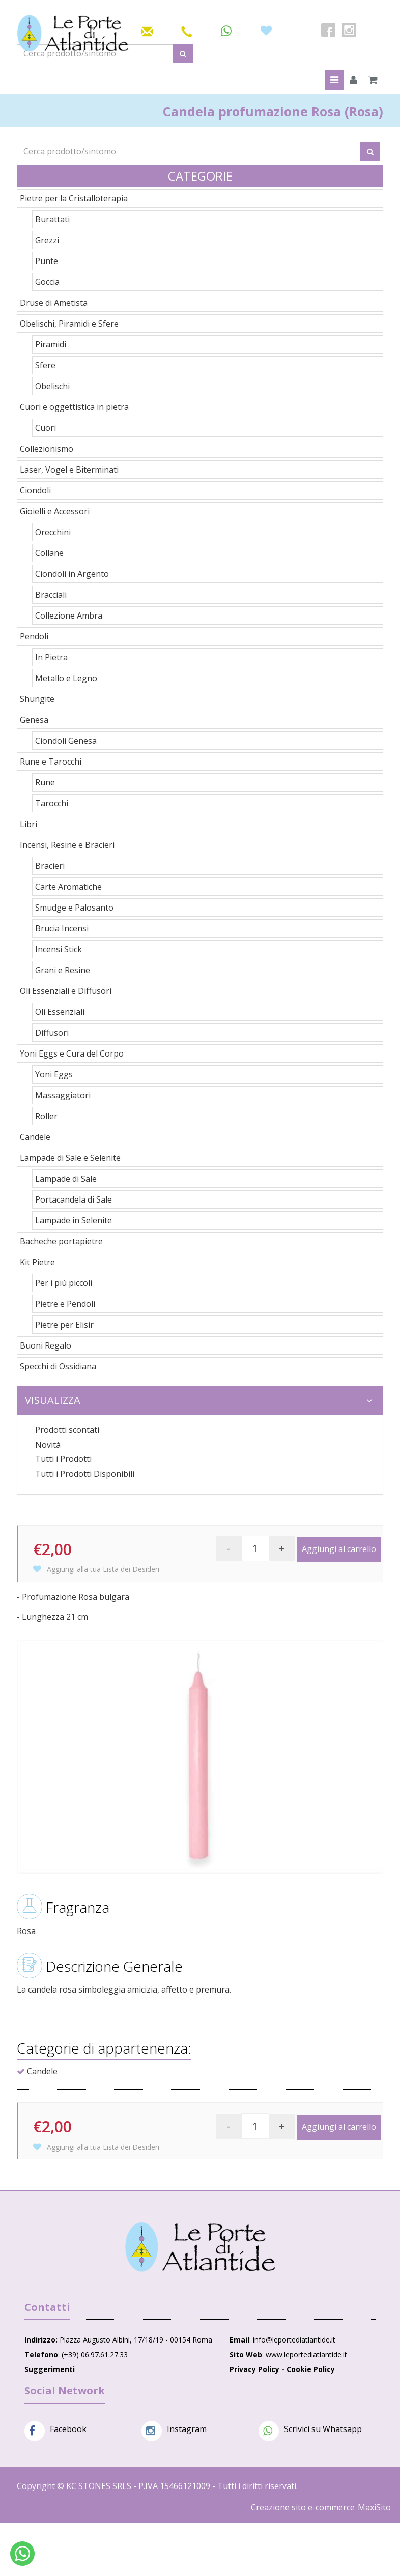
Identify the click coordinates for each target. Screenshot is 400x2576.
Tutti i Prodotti (63, 1459)
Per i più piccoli (63, 1283)
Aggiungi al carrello (339, 1549)
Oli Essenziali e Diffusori (65, 991)
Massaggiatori (63, 1095)
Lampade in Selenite (73, 1220)
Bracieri (50, 865)
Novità (48, 1444)
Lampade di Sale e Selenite (70, 1157)
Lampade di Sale (66, 1178)
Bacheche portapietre (61, 1241)
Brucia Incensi (62, 928)
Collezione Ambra (68, 615)
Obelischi (52, 386)
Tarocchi (51, 803)
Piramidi (50, 344)
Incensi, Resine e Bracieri (67, 845)
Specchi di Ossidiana (58, 1366)
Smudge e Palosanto (74, 907)
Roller (46, 1116)
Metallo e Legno (66, 678)
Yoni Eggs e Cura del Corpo (72, 1053)
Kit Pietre (37, 1262)
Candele (35, 1137)
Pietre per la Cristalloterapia (74, 198)
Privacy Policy (254, 2369)
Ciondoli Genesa (66, 740)
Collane (49, 553)
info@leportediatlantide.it (294, 2340)
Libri (28, 824)
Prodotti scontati (67, 1430)
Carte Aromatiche (68, 886)
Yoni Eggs (54, 1074)
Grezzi (47, 240)
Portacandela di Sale (73, 1199)
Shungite (37, 699)
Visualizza (199, 1400)
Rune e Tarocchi (50, 761)
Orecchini (53, 532)
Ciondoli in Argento (72, 573)
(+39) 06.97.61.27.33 (95, 2354)
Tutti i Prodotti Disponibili (84, 1473)
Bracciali (51, 594)
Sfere (45, 365)
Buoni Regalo (45, 1345)
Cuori (45, 427)
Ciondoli (35, 490)
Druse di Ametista (54, 302)
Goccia (47, 281)
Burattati (52, 219)
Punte (46, 261)
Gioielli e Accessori (55, 511)
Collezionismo (46, 448)
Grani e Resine (62, 970)
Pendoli (34, 636)
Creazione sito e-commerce (303, 2507)
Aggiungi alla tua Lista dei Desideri (96, 1569)
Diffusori (52, 1032)
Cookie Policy (311, 2369)
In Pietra (51, 657)
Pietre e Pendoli (65, 1303)
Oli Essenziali (59, 1011)
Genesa (34, 719)
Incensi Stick (58, 949)
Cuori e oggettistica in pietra (74, 407)
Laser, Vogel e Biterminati (69, 469)
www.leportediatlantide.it (306, 2354)
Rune (45, 782)
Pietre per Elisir (64, 1324)
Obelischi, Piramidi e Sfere (69, 323)
